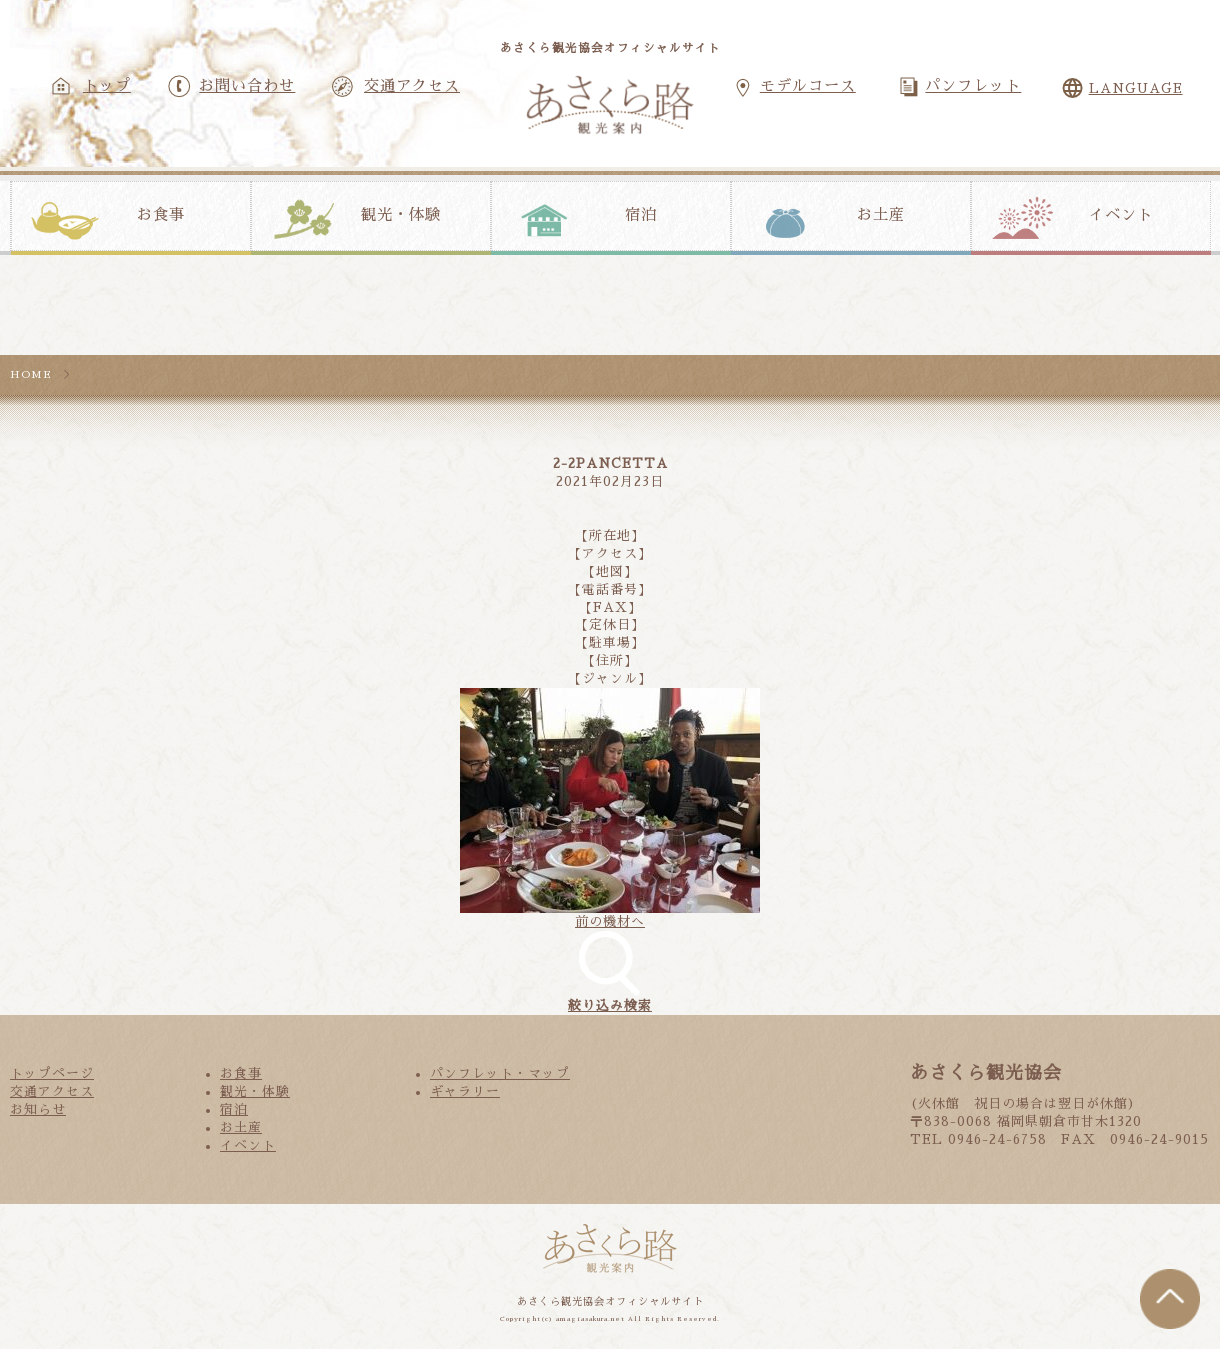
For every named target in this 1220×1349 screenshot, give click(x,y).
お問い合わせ (247, 86)
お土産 (881, 215)
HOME (31, 374)
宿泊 (641, 215)
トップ (107, 86)
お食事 (161, 215)
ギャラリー (465, 1091)
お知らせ (38, 1109)
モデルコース (808, 86)
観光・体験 (401, 215)
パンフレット (973, 86)
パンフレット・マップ (500, 1073)
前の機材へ (610, 921)
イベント (1121, 215)
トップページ (52, 1073)
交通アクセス (412, 86)
